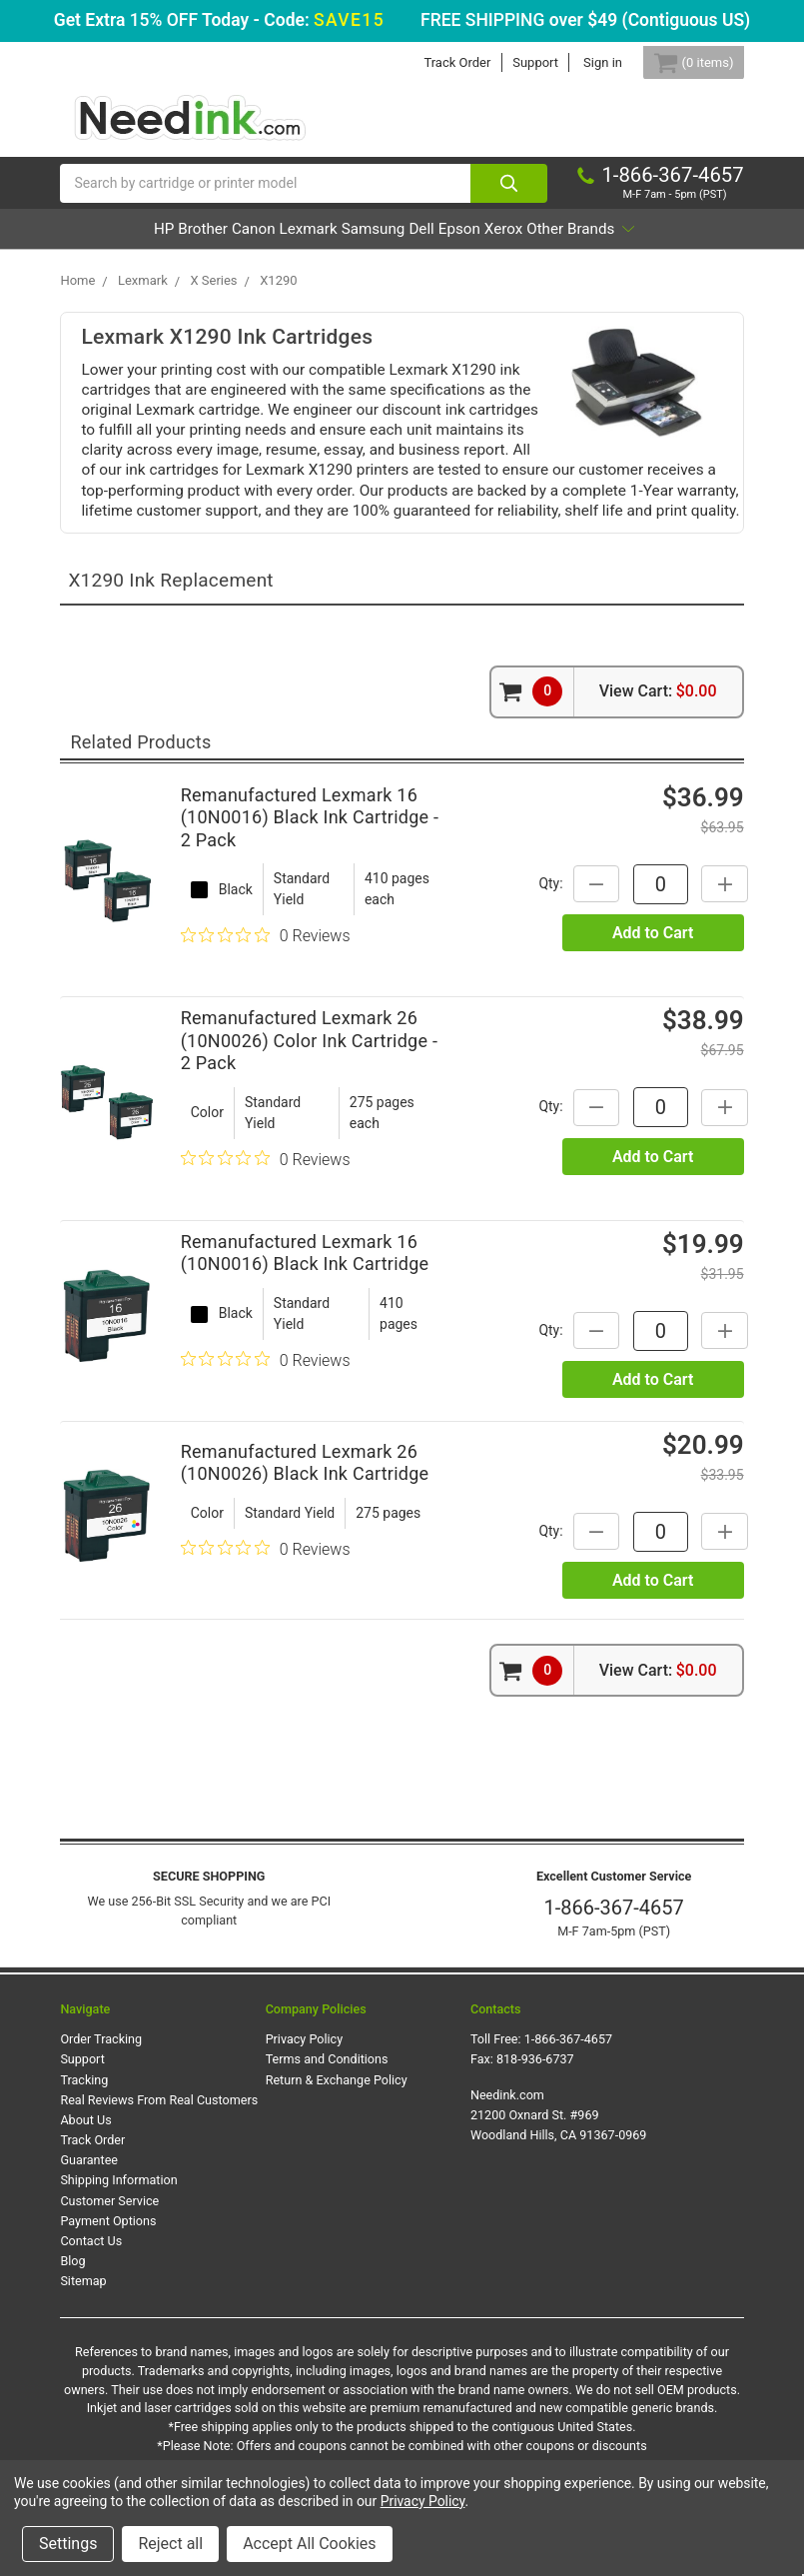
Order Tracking (101, 2094)
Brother (188, 245)
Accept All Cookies (309, 2543)
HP (122, 245)
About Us (85, 2175)
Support (512, 62)
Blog (72, 2316)
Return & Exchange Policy (336, 2135)
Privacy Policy (305, 2094)
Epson (585, 245)
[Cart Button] (681, 62)
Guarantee (89, 2215)
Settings (68, 2543)
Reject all (170, 2543)
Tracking (84, 2135)
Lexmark (350, 245)
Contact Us (91, 2296)
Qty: (550, 939)
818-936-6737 (535, 2115)
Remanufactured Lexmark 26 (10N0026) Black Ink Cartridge (305, 1519)
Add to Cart (652, 988)
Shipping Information (118, 2236)
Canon (267, 245)
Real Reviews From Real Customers (159, 2155)
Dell (519, 245)
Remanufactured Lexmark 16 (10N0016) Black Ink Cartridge (305, 1309)
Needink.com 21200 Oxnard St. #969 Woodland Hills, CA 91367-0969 (558, 2170)
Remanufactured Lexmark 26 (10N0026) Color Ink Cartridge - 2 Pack (309, 1096)
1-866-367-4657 (614, 1963)
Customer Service (109, 2256)
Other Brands (394, 285)
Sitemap (83, 2336)
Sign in (578, 62)
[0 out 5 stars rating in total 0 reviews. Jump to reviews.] (266, 991)
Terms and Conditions (327, 2115)
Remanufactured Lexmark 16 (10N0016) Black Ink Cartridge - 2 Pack (310, 873)
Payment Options (108, 2276)
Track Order (434, 62)
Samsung (442, 245)
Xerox (656, 245)
